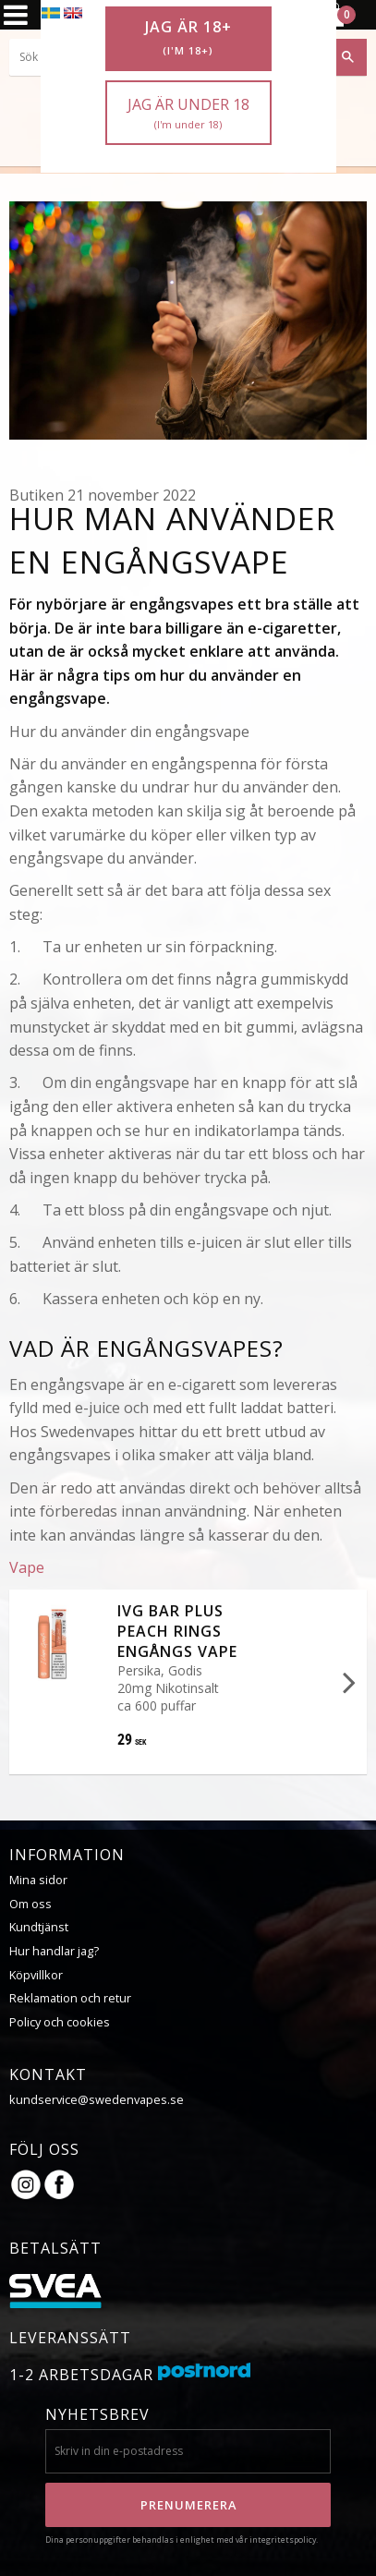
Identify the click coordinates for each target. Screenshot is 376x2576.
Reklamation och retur (70, 1997)
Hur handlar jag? (54, 1950)
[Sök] (348, 57)
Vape (26, 1567)
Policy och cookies (59, 2022)
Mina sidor (38, 1879)
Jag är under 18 (188, 113)
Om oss (30, 1903)
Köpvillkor (36, 1974)
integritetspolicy (282, 2540)
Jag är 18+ (188, 38)
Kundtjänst (38, 1926)
